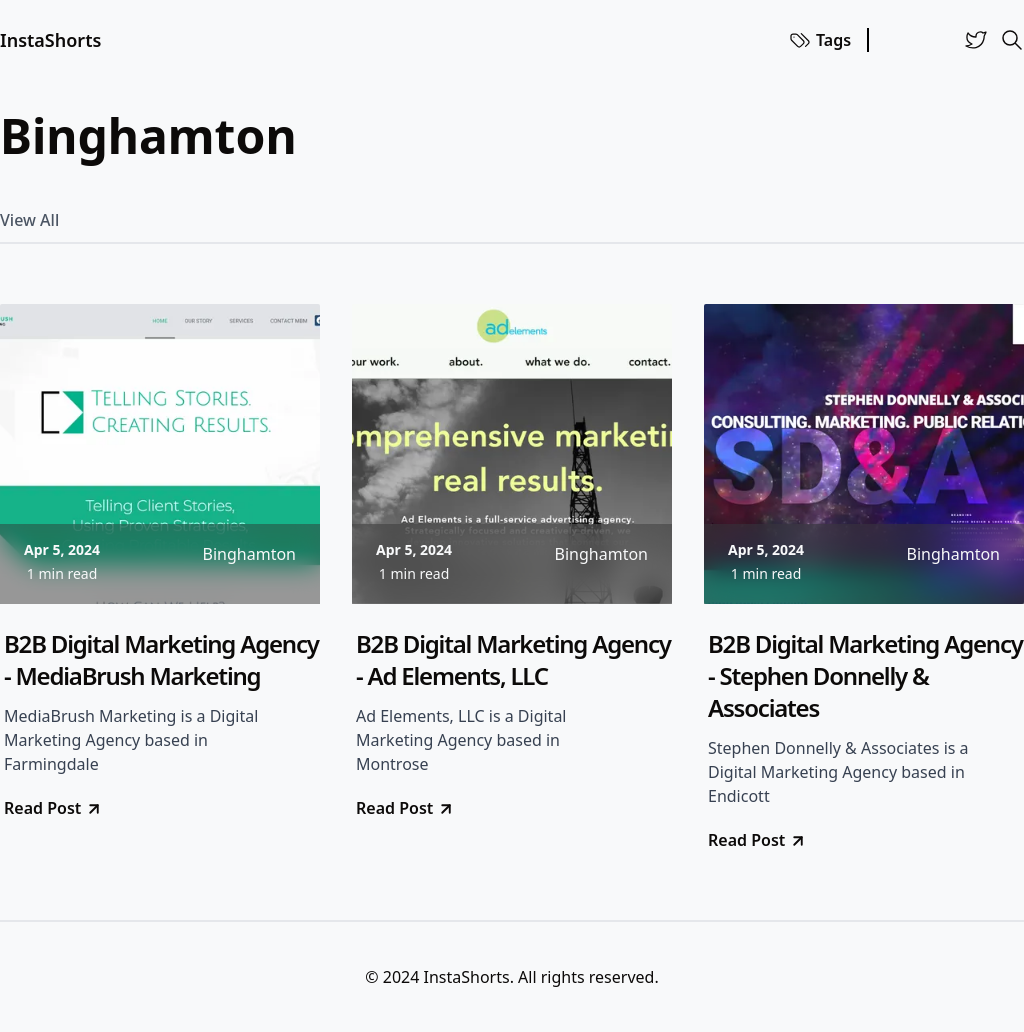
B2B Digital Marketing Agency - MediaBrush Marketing (161, 660)
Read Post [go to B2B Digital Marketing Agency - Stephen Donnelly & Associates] (757, 840)
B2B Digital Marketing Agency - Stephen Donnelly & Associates (865, 676)
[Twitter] (976, 40)
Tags (819, 40)
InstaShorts (50, 40)
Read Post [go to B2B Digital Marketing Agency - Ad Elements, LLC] (405, 808)
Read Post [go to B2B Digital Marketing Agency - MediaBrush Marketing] (53, 808)
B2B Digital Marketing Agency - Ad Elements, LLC (513, 660)
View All (29, 220)
